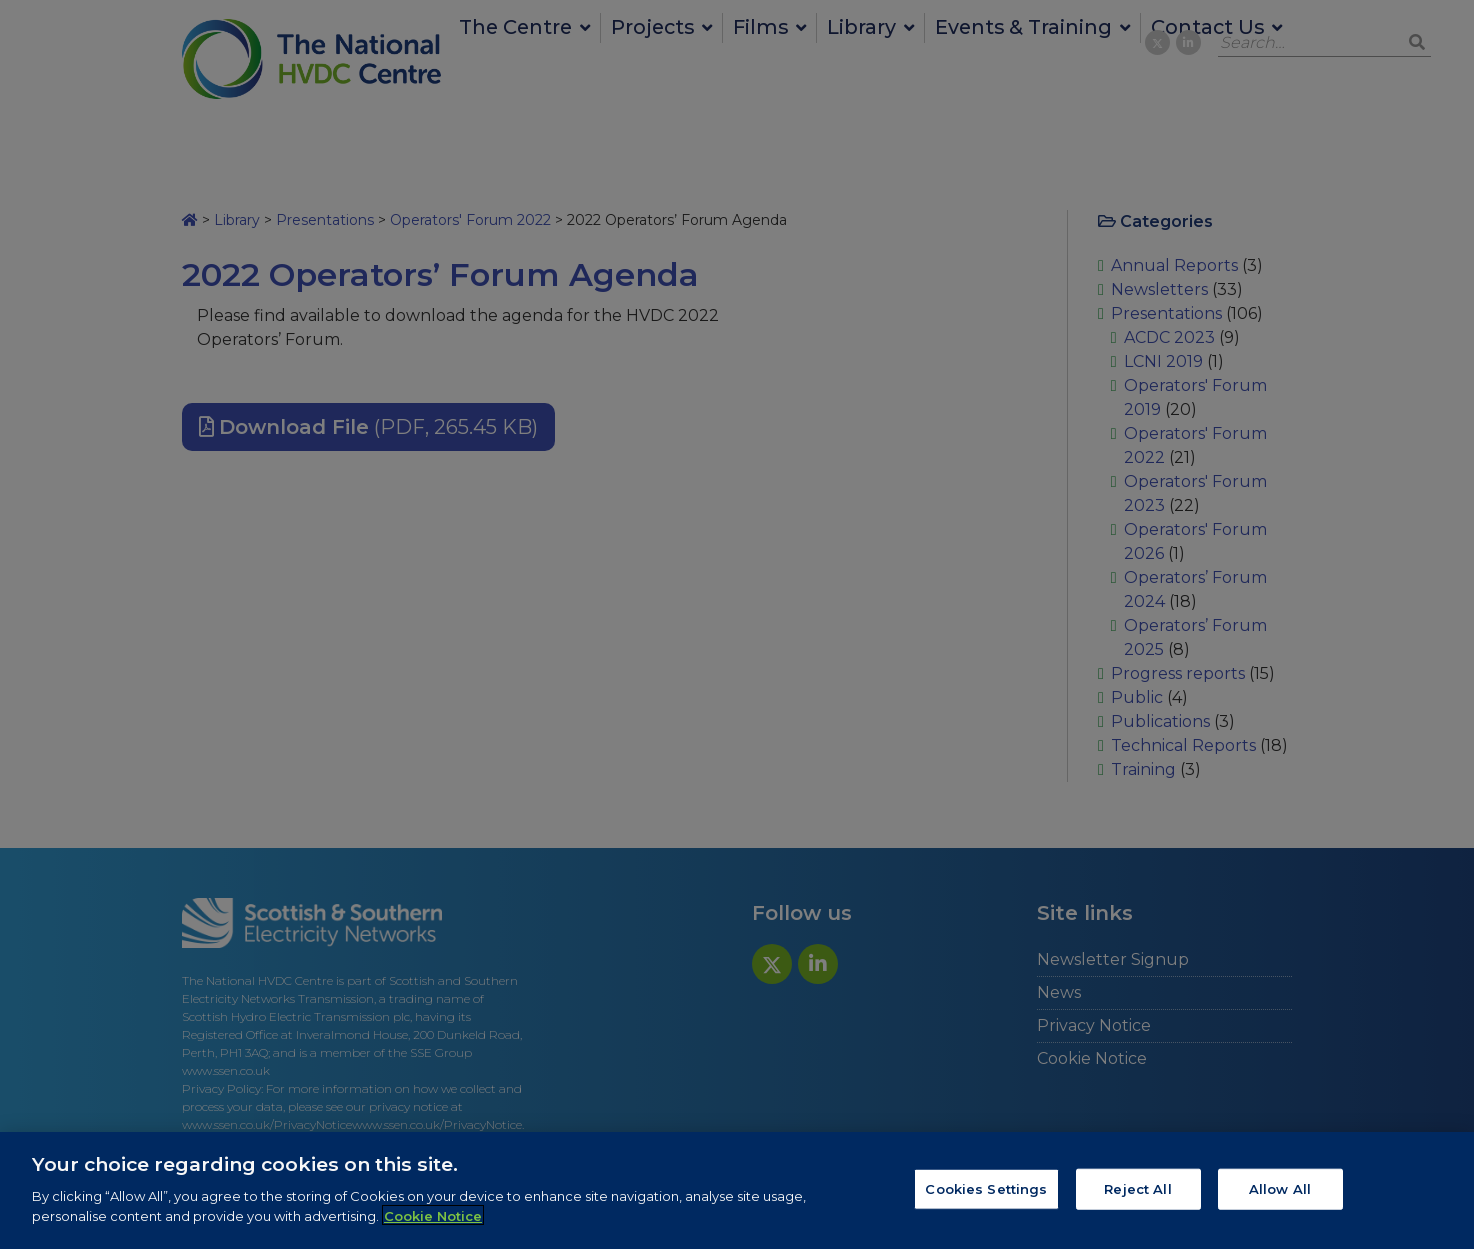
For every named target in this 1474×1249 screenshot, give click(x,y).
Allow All (1280, 1194)
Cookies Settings (986, 1194)
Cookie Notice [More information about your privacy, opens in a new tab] (433, 1222)
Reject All (1137, 1194)
